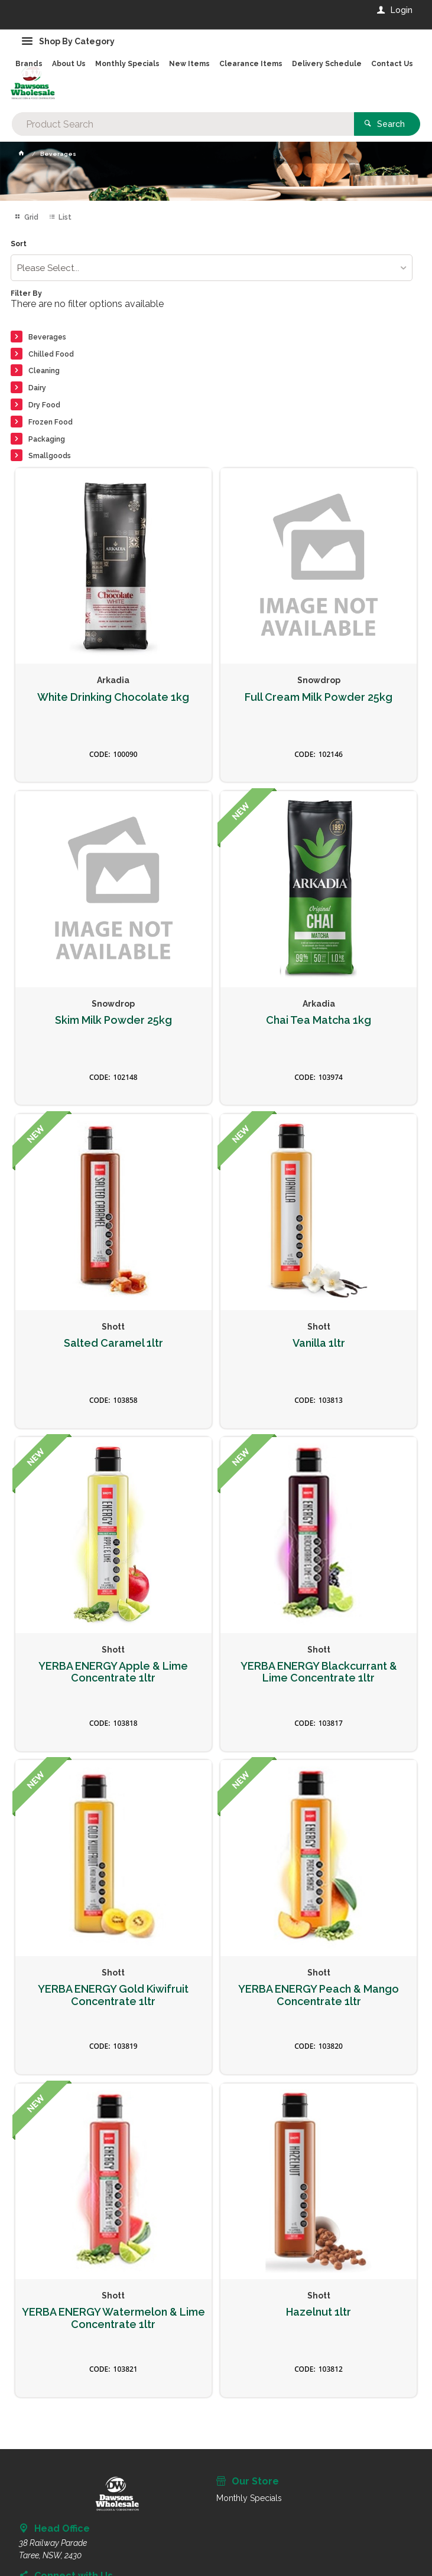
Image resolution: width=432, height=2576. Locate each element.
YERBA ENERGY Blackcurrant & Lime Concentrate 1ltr (319, 1672)
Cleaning (44, 371)
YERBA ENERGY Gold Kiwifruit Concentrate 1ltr (113, 1995)
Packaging (46, 439)
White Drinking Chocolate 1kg (113, 697)
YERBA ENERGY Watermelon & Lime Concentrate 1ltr (113, 2318)
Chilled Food (51, 354)
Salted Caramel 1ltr (113, 1343)
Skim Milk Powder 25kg (113, 1020)
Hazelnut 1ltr (318, 2312)
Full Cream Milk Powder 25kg (318, 697)
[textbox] (182, 124)
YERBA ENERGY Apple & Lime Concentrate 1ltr (113, 1672)
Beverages (47, 337)
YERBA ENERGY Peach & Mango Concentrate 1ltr (318, 1995)
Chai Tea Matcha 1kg (318, 1020)
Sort (19, 244)
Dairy (37, 388)
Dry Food (44, 405)
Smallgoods (49, 456)
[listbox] (211, 267)
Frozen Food (50, 422)
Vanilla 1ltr (319, 1343)
